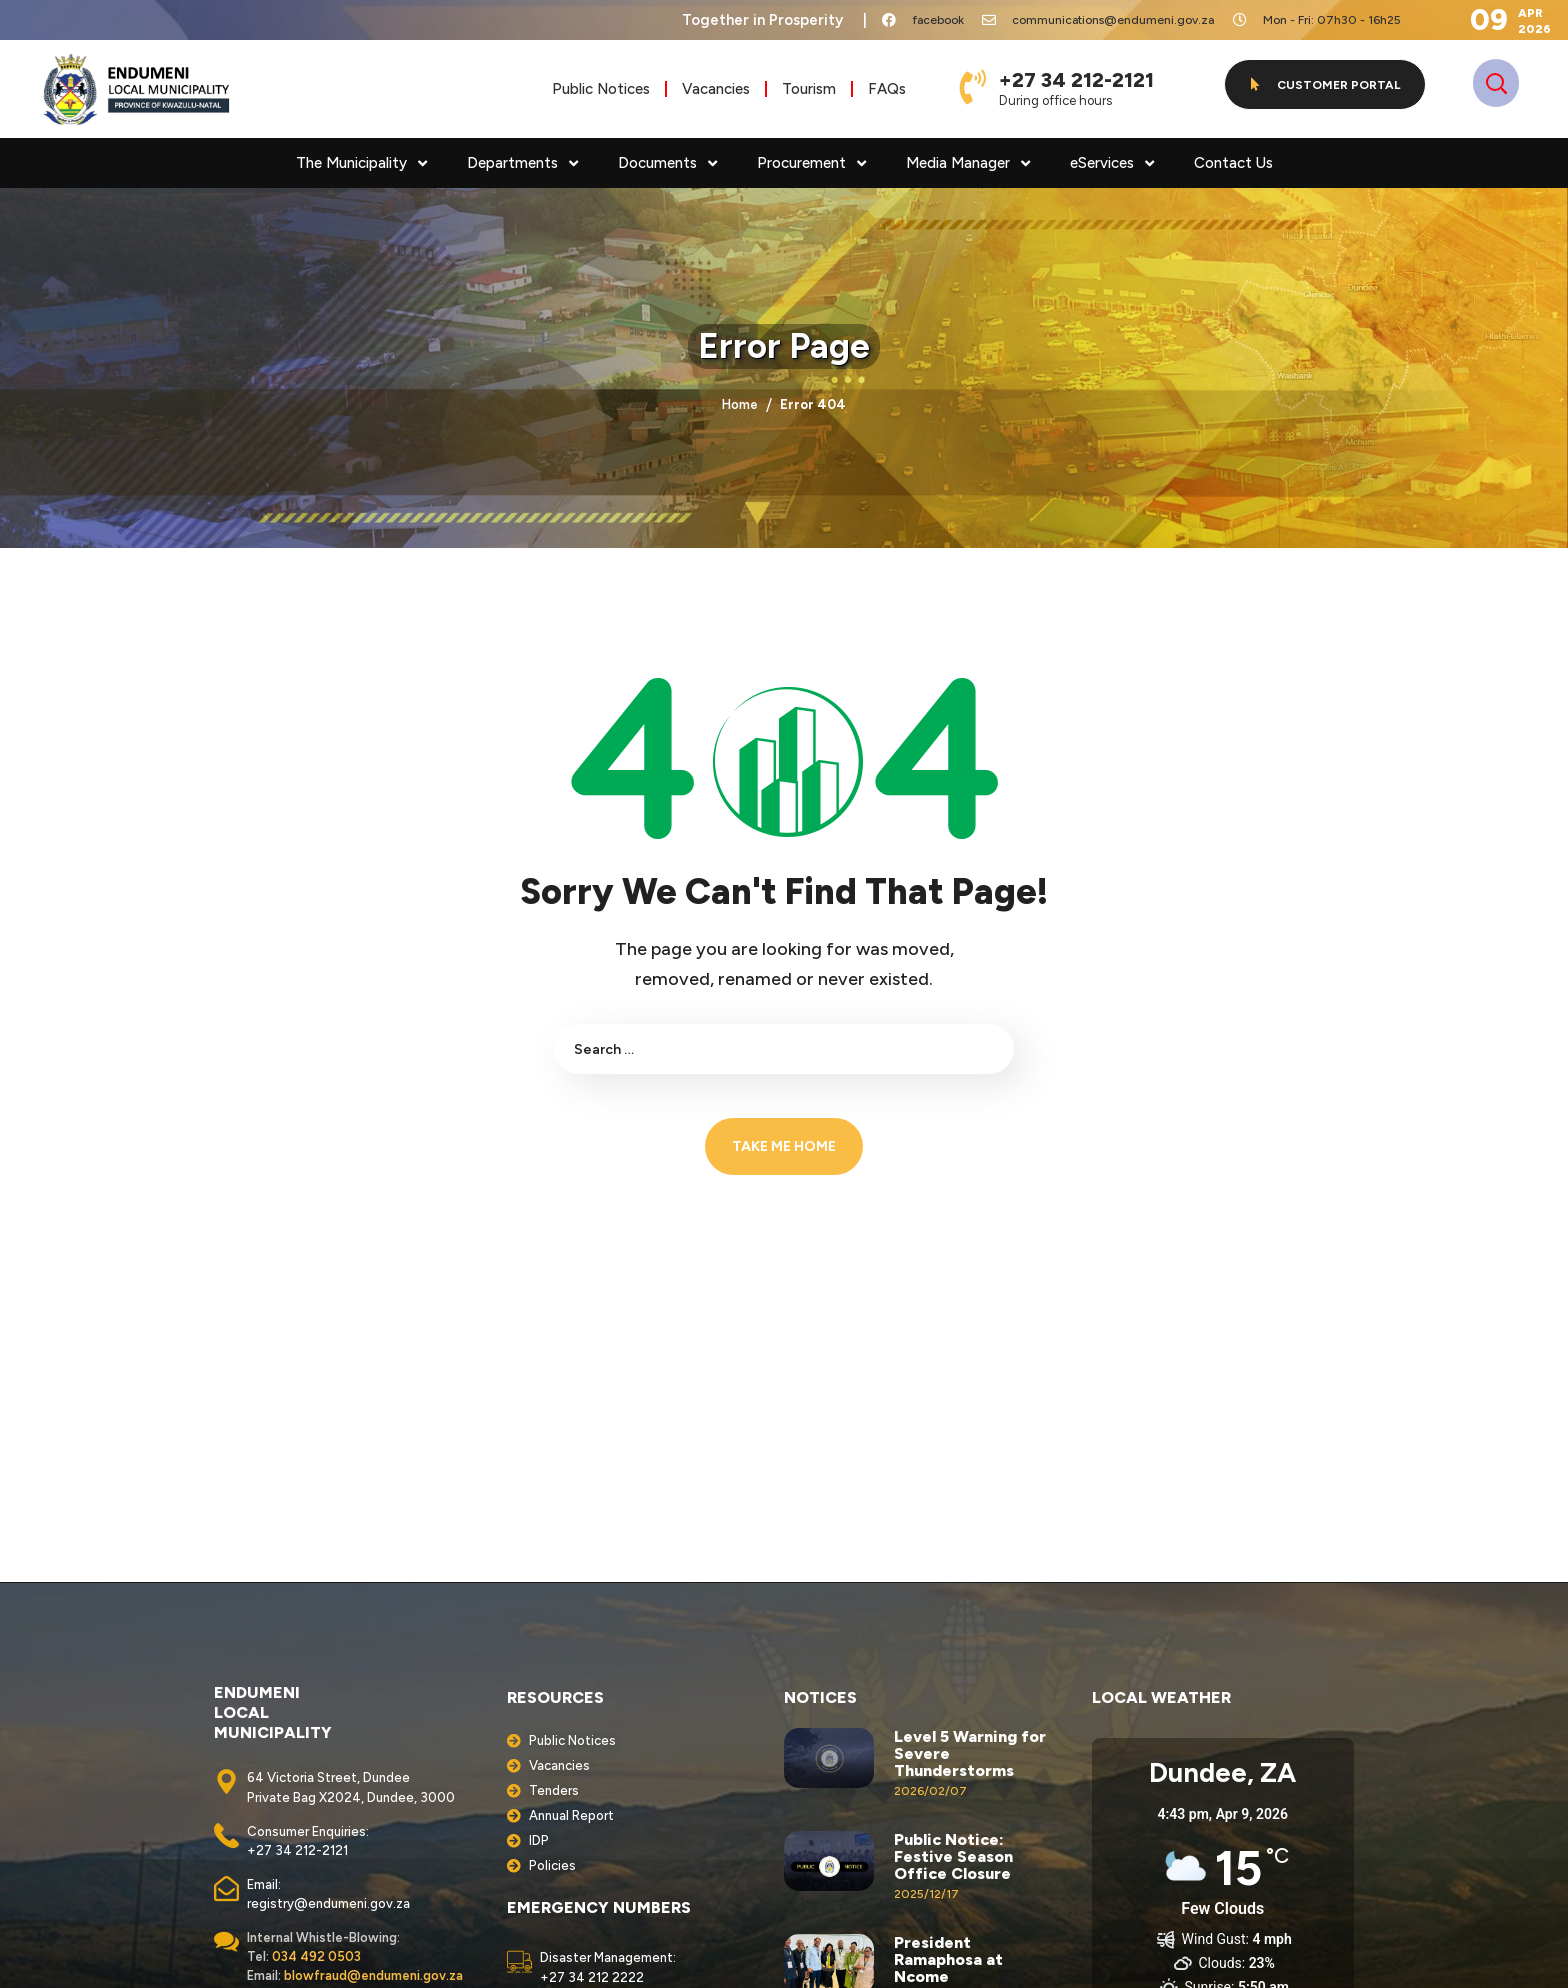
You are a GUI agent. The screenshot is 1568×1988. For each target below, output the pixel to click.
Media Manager (968, 163)
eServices (1112, 163)
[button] (1325, 84)
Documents (667, 163)
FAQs (887, 89)
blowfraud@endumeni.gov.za (373, 1975)
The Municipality (361, 163)
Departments (522, 163)
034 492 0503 (316, 1956)
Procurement (811, 163)
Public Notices (601, 89)
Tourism (809, 89)
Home (740, 404)
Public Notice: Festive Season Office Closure (953, 1856)
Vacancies (716, 89)
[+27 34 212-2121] (973, 86)
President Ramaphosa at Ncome (948, 1959)
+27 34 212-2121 (1076, 80)
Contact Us (1233, 163)
